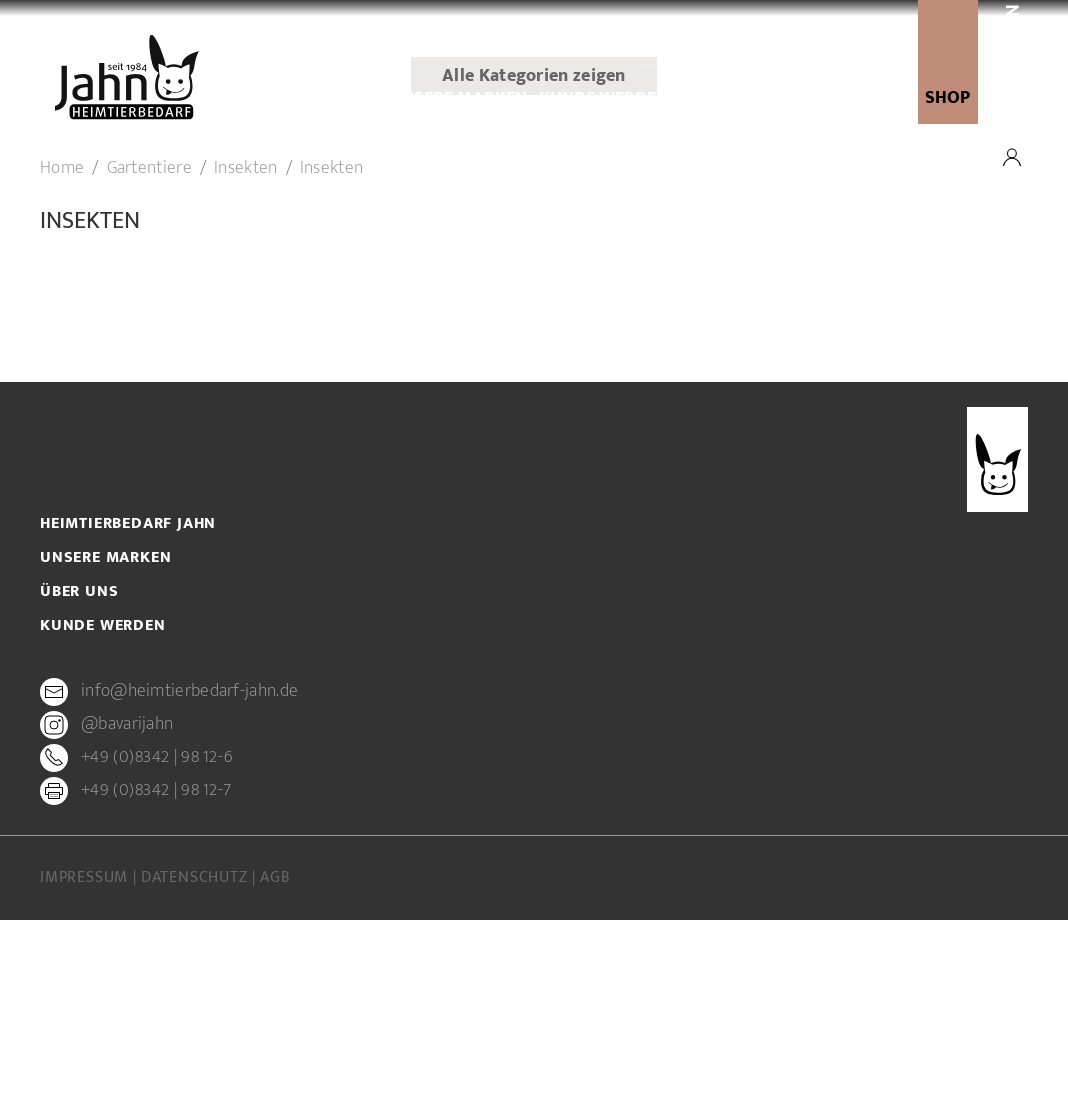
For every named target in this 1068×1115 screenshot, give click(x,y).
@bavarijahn (127, 920)
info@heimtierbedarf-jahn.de (189, 887)
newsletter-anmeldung (786, 99)
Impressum (86, 1073)
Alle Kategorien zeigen (534, 272)
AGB (275, 1073)
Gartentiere (149, 364)
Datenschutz (197, 1073)
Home (62, 364)
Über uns (338, 99)
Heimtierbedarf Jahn (128, 719)
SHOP (947, 98)
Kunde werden (603, 99)
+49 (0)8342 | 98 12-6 (156, 953)
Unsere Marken (458, 99)
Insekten (245, 364)
